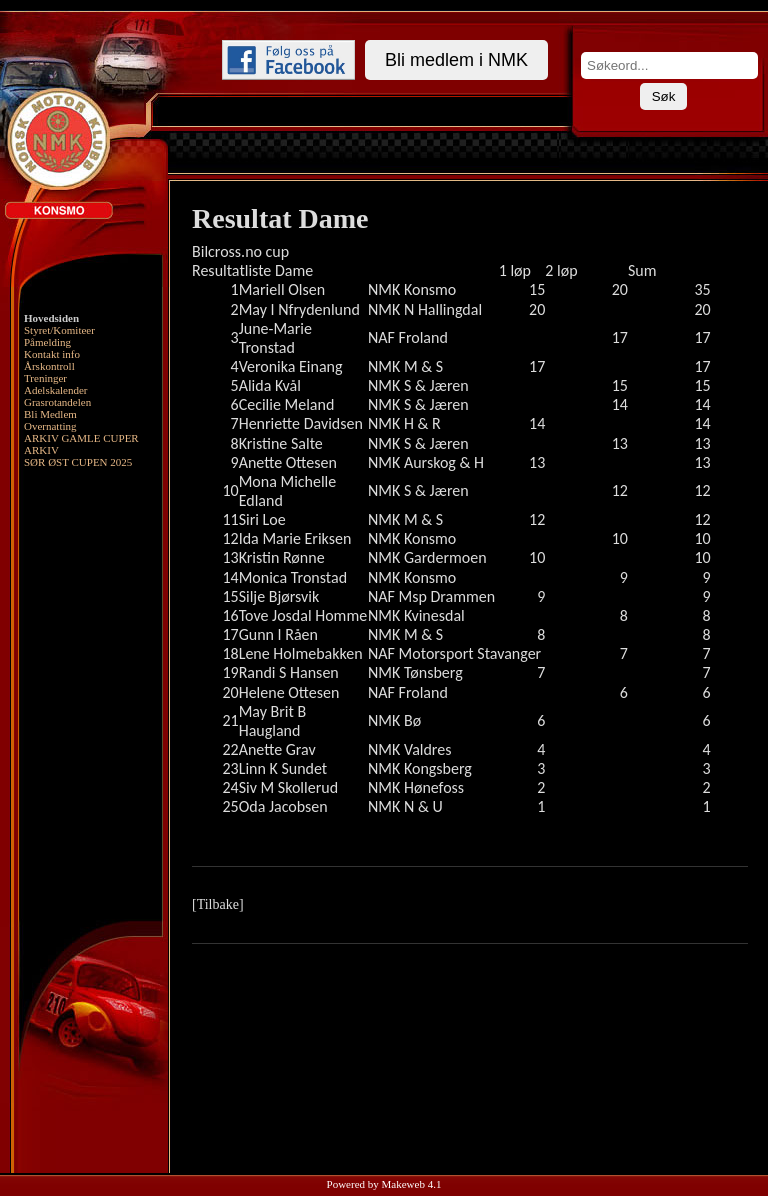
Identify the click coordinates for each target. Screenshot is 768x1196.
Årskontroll (49, 366)
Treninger (45, 378)
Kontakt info (52, 354)
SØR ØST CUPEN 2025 (78, 462)
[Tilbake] (218, 904)
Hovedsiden (51, 318)
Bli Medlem (50, 414)
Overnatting (50, 426)
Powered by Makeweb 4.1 (384, 1184)
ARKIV (41, 450)
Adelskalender (56, 390)
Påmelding (47, 342)
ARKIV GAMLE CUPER (81, 438)
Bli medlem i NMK (456, 60)
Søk (664, 96)
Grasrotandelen (57, 402)
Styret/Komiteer (59, 330)
